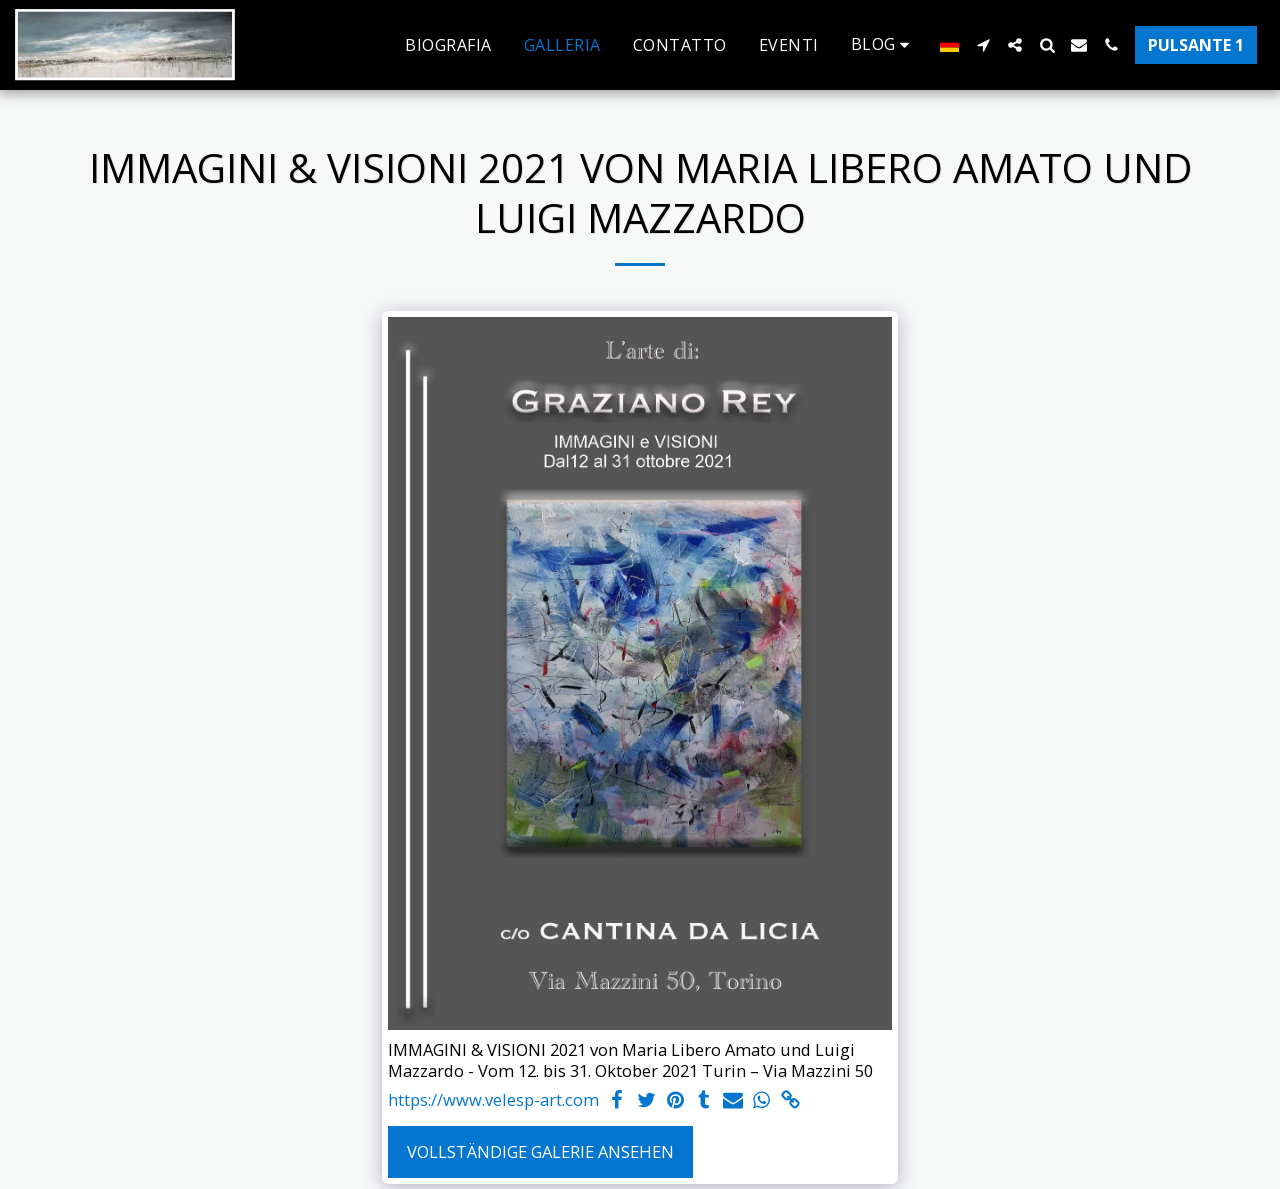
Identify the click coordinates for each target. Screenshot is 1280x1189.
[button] (884, 44)
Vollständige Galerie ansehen (540, 1151)
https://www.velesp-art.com (493, 1100)
